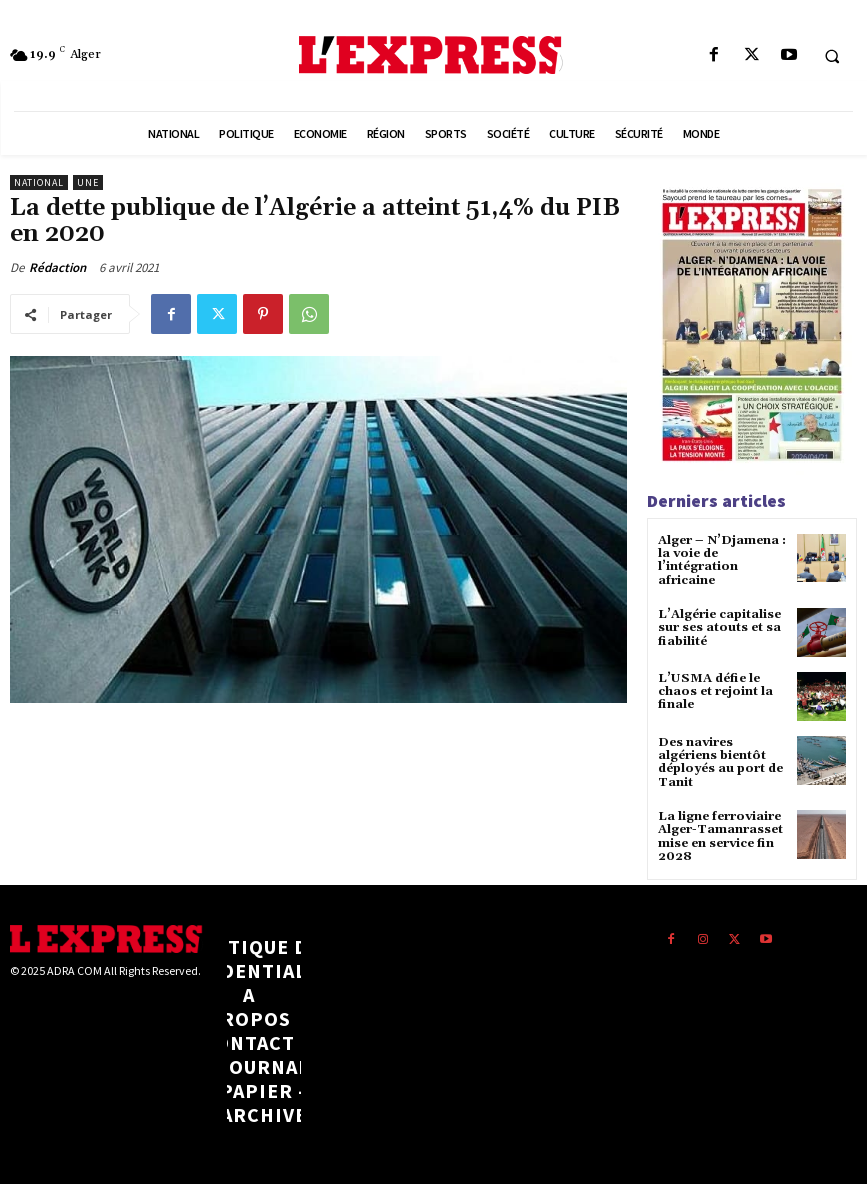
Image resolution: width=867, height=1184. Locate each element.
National (39, 182)
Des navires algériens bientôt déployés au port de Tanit (720, 761)
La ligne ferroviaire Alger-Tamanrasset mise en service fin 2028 (720, 835)
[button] (832, 56)
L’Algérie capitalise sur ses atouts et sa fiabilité (719, 626)
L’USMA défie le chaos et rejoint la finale (715, 690)
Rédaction (57, 267)
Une (88, 182)
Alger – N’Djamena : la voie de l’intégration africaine (721, 560)
